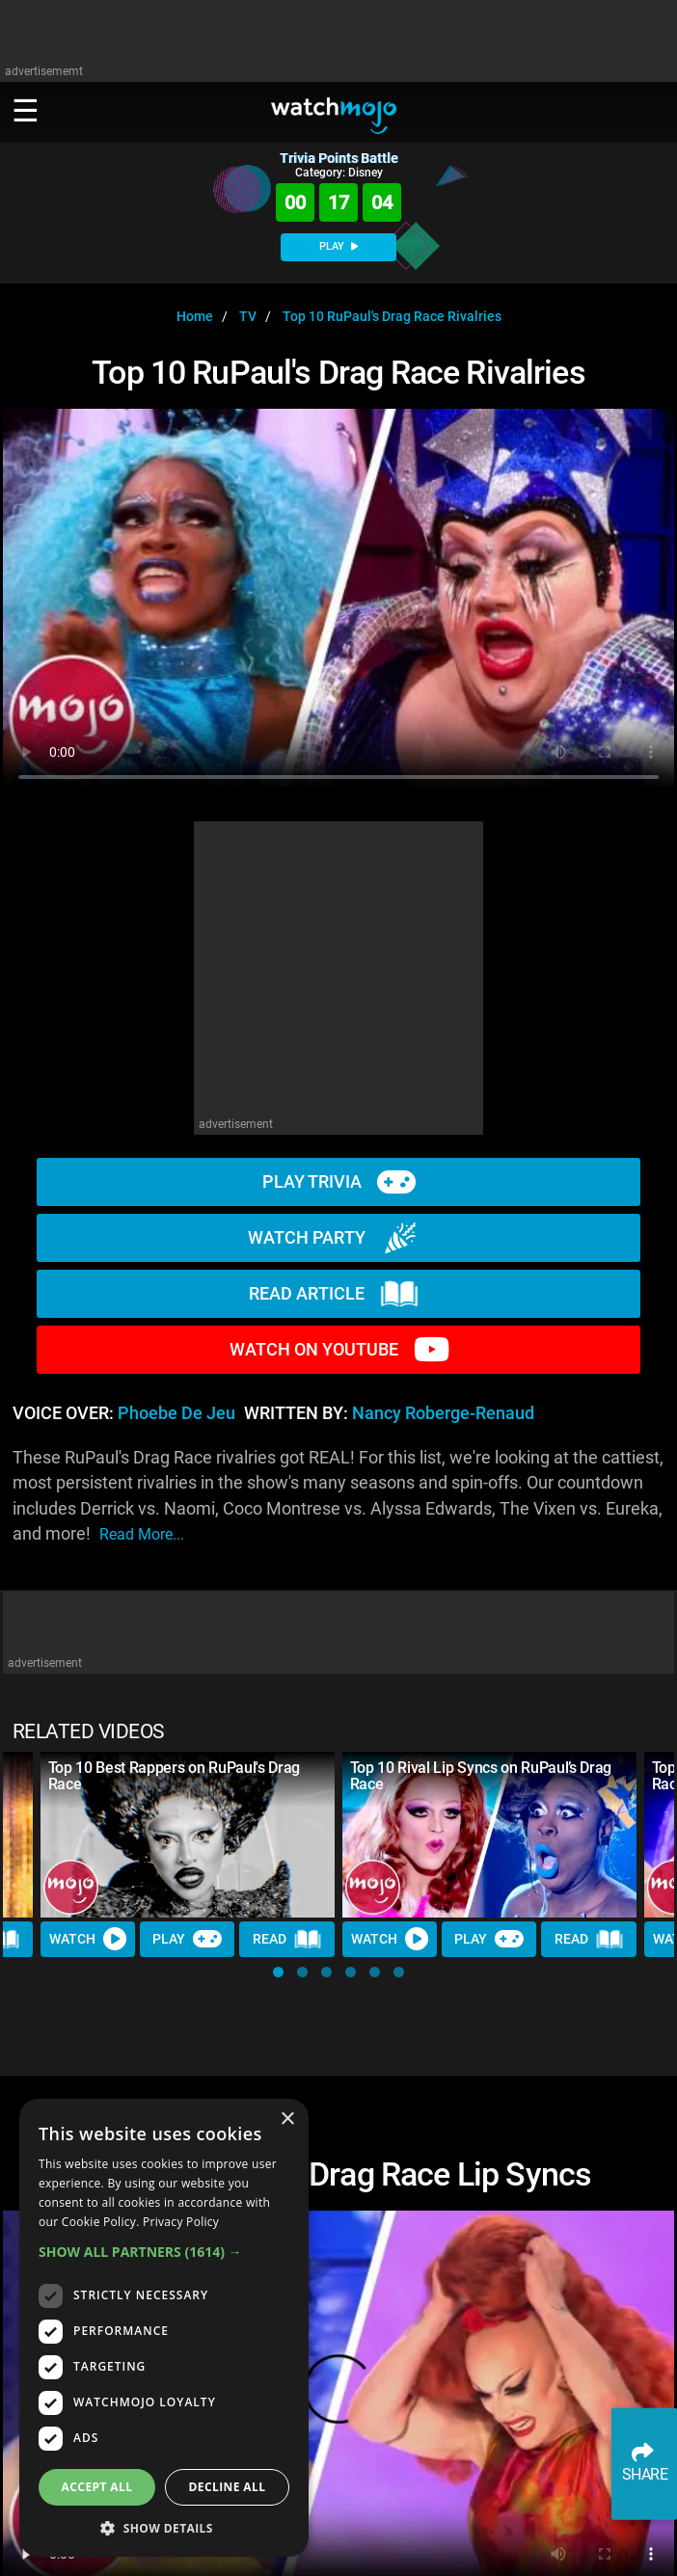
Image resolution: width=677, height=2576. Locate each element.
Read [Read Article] (287, 1938)
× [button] (287, 2119)
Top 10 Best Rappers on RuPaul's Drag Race (174, 1775)
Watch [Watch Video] (87, 1938)
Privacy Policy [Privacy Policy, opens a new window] (181, 2222)
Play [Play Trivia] (187, 1938)
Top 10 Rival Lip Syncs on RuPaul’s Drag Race (481, 1775)
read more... (141, 1534)
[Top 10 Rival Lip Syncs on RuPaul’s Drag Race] (489, 1835)
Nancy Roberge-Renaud (443, 1413)
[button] (278, 1972)
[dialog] (164, 2328)
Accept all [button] (97, 2487)
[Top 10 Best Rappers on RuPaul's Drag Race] (188, 1835)
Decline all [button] (227, 2487)
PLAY (338, 246)
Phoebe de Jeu (176, 1413)
